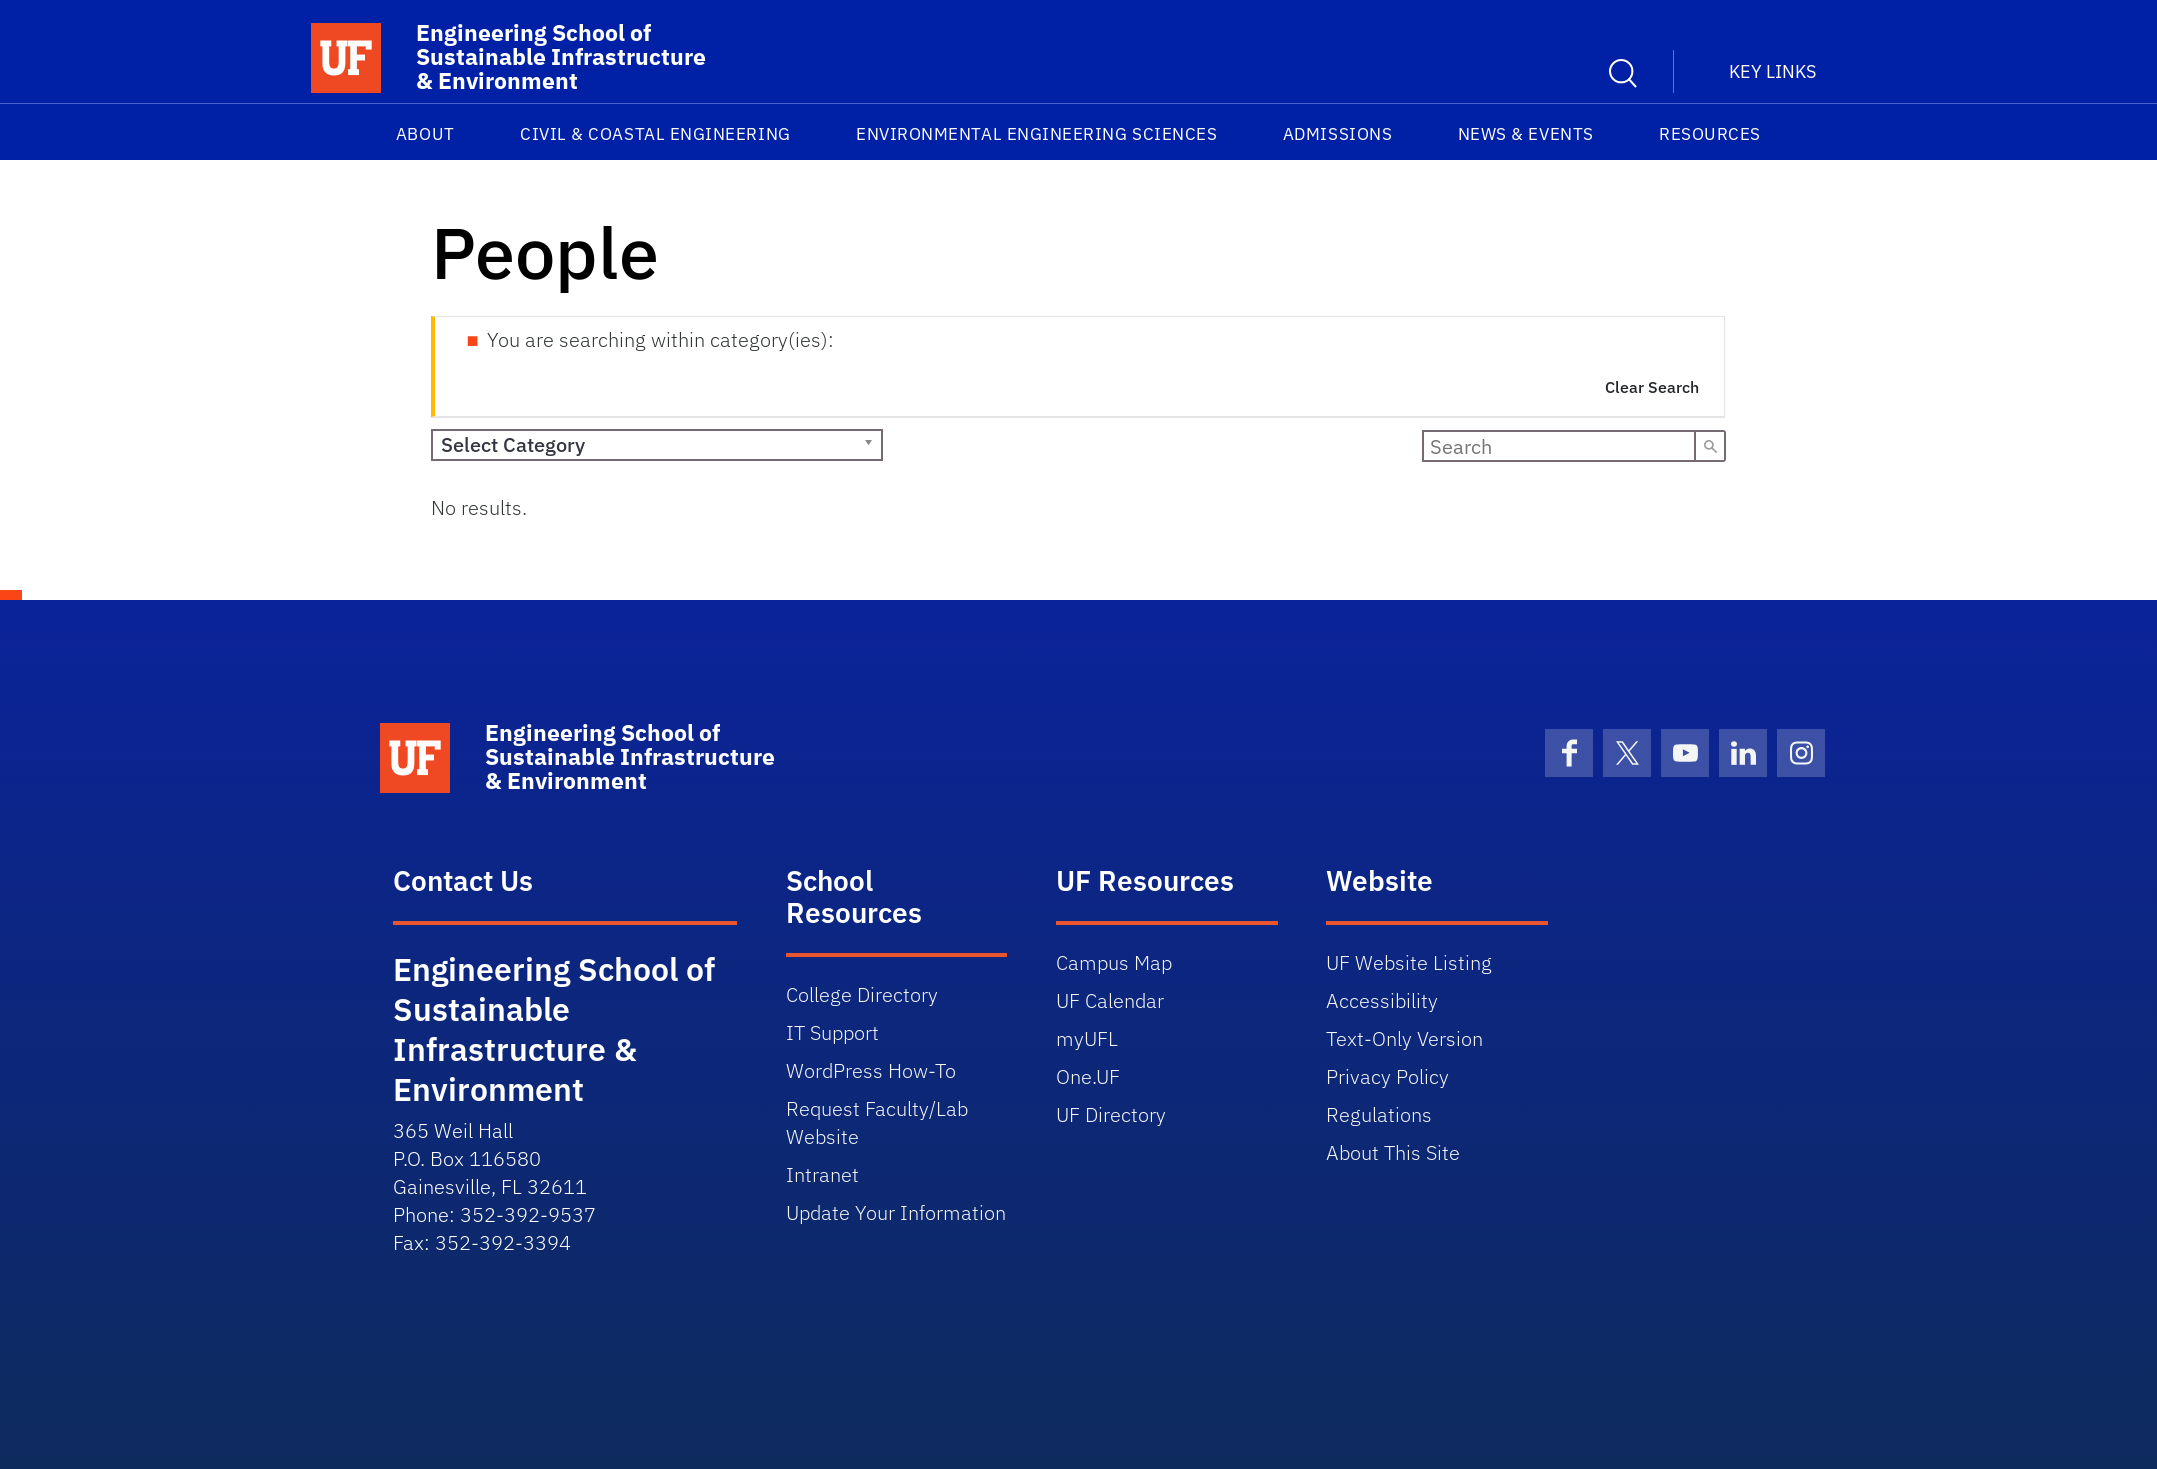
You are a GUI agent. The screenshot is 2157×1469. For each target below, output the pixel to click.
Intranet (822, 1174)
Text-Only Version (1404, 1038)
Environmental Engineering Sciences (1036, 134)
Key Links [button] (1772, 71)
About (425, 134)
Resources (1710, 134)
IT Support (832, 1032)
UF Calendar (1110, 1000)
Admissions (1337, 134)
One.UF (1088, 1076)
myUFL (1087, 1038)
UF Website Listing (1409, 962)
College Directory (862, 994)
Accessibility (1382, 1000)
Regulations (1379, 1114)
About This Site (1393, 1152)
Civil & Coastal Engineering (655, 134)
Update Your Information (896, 1212)
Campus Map (1114, 962)
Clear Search (1652, 387)
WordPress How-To (871, 1070)
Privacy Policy (1387, 1076)
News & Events (1526, 134)
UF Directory (1111, 1114)
